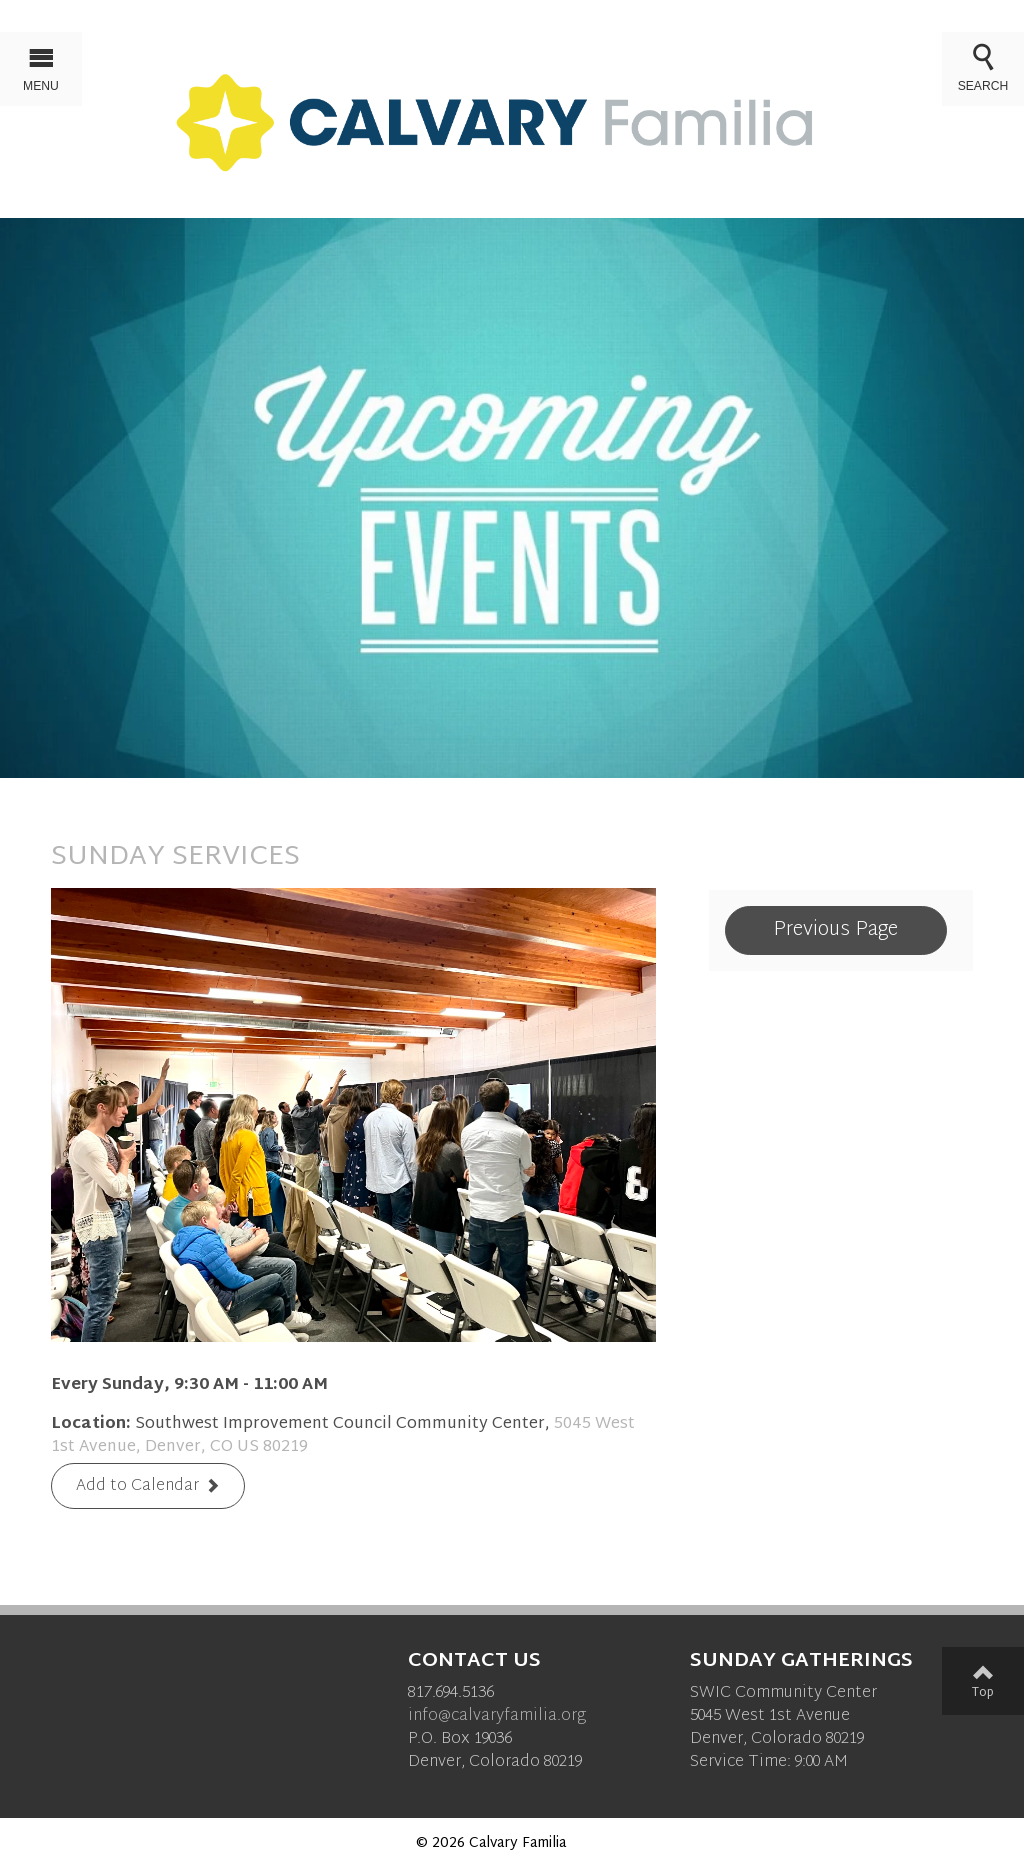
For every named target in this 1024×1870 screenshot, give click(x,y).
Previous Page (835, 930)
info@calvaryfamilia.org (497, 1716)
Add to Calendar (137, 1486)
